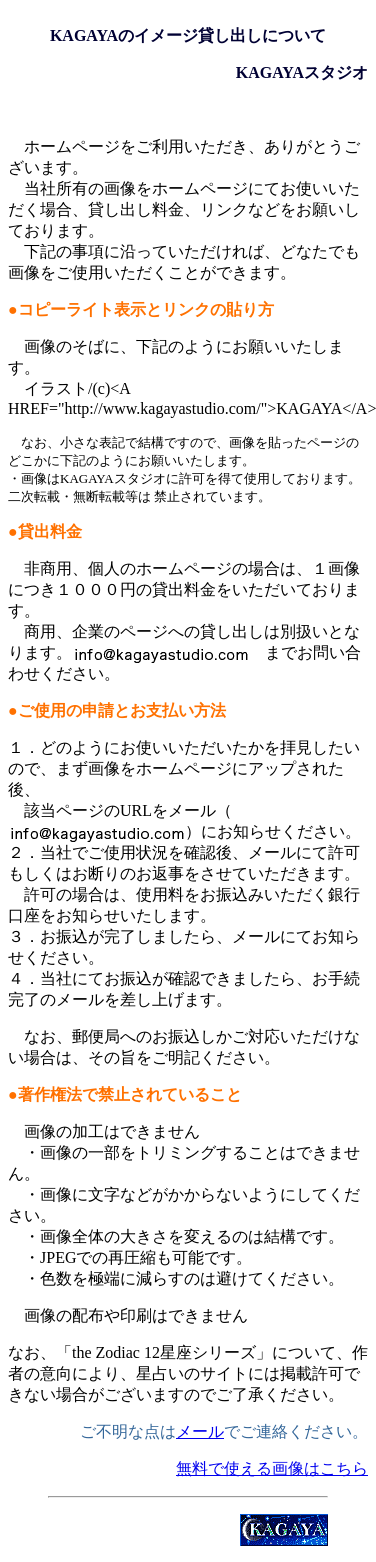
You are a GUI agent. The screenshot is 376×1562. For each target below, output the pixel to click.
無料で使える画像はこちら (272, 1468)
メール (200, 1431)
